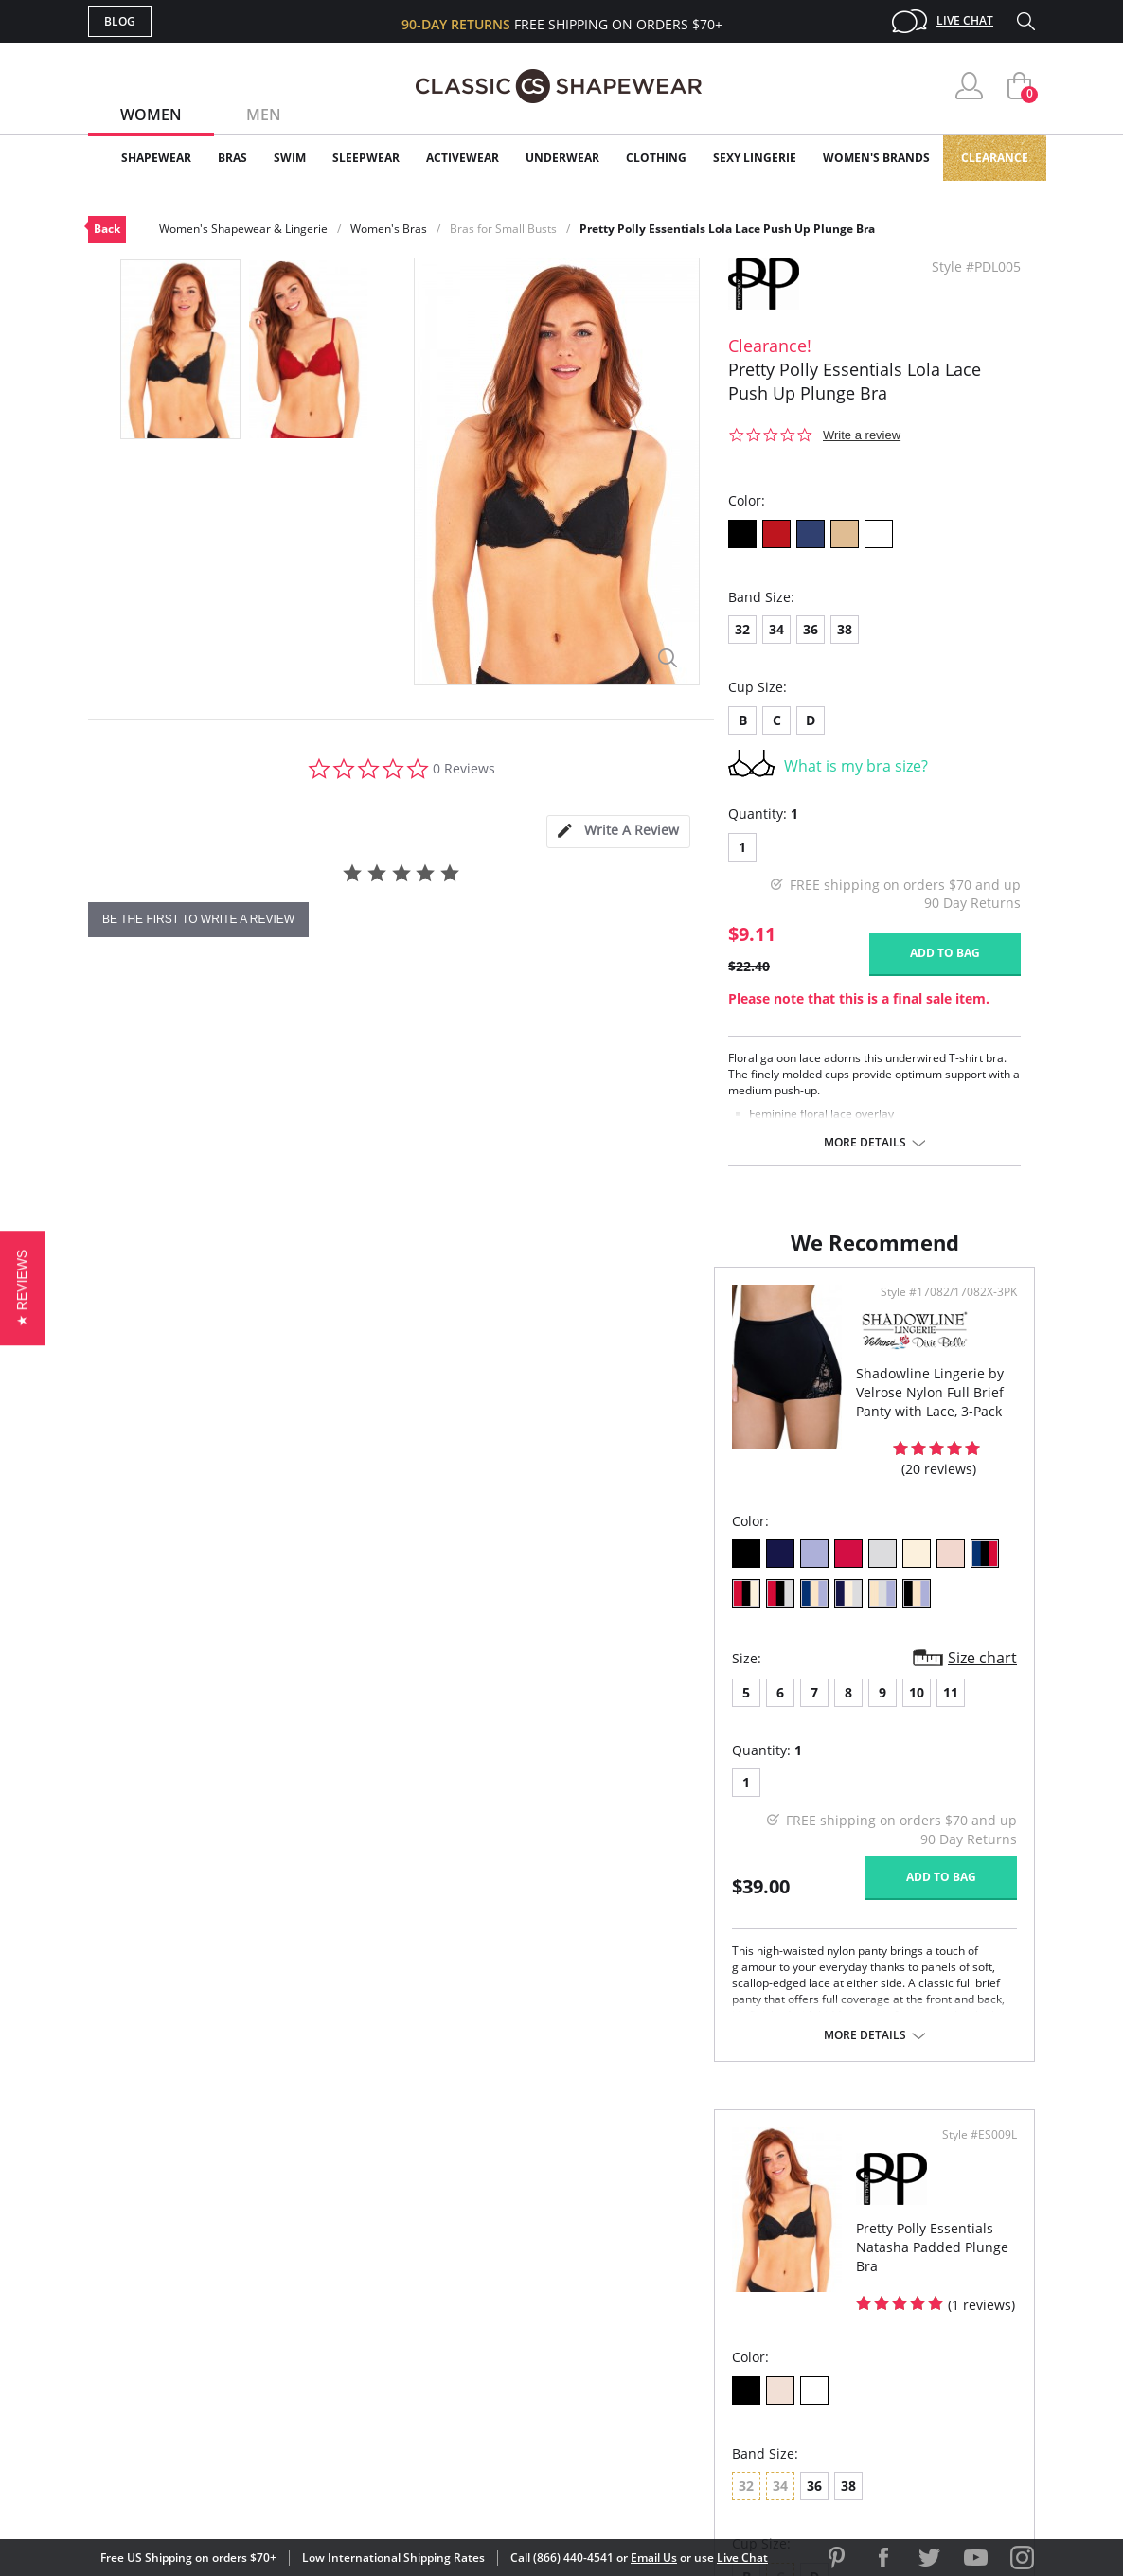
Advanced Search (470, 2234)
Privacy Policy (706, 2356)
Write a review (861, 435)
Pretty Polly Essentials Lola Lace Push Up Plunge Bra (727, 229)
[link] (858, 2453)
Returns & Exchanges (485, 2356)
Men (263, 114)
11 (324, 1687)
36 (810, 629)
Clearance (994, 158)
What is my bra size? (856, 765)
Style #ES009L (973, 1311)
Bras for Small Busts (503, 229)
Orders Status (460, 2294)
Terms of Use (236, 2490)
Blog (119, 21)
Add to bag (945, 953)
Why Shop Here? (711, 2234)
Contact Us (449, 2387)
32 (742, 629)
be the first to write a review (198, 919)
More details (865, 1142)
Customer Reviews (721, 2264)
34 (776, 629)
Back (107, 229)
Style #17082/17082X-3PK (466, 1311)
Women (151, 114)
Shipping (438, 2326)
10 (290, 1687)
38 (844, 629)
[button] (22, 1288)
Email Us (654, 2557)
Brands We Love (712, 2294)
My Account (451, 2264)
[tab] (618, 831)
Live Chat (964, 20)
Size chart (499, 1653)
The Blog (688, 2326)
